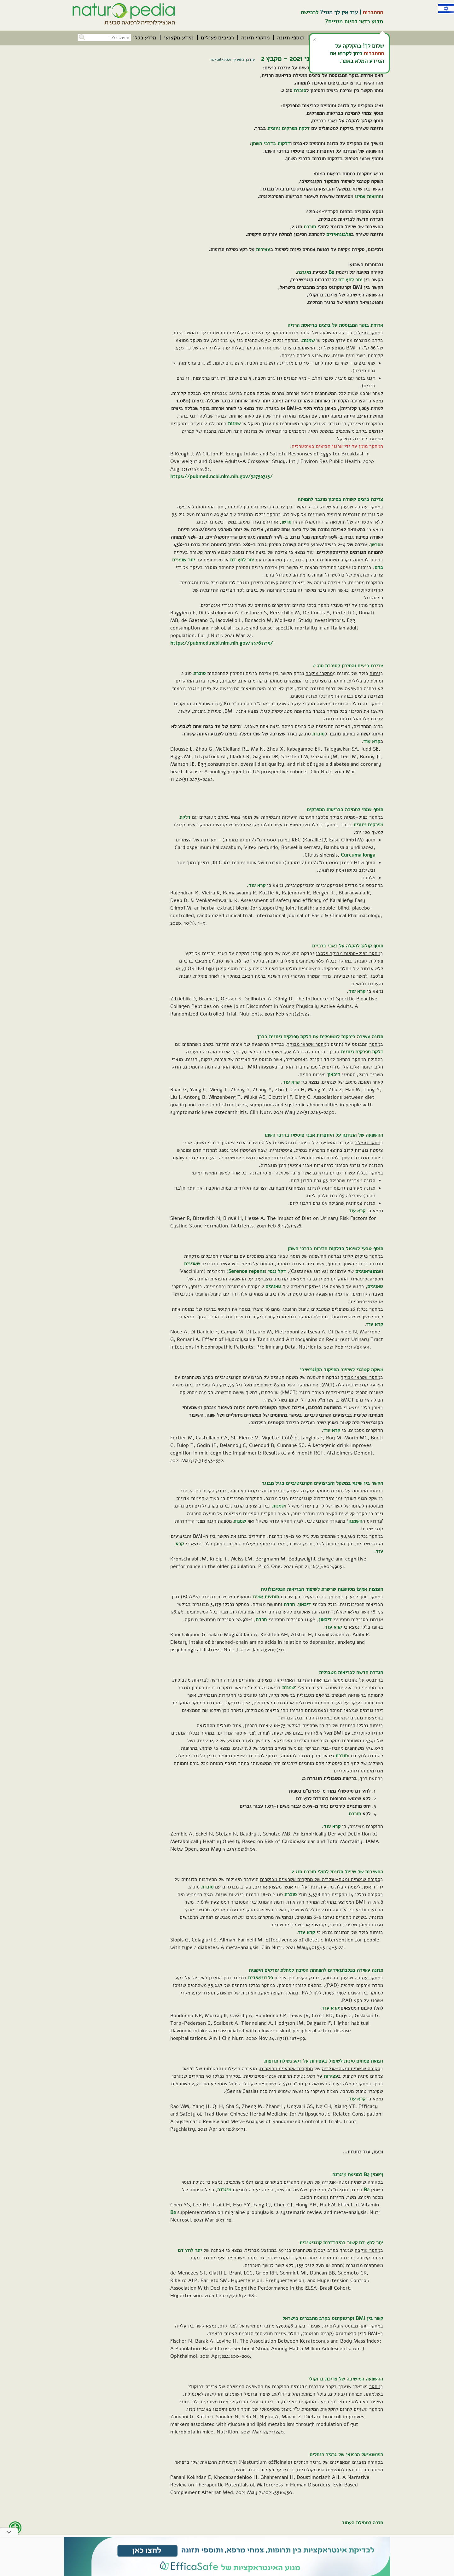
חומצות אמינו (368, 196)
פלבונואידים (338, 234)
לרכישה (309, 12)
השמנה (355, 1521)
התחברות (373, 12)
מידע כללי (144, 37)
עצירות (263, 249)
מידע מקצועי (179, 37)
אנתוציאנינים (368, 1271)
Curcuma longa (358, 855)
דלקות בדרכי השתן (270, 143)
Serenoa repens (246, 1271)
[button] (81, 36)
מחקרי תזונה (255, 37)
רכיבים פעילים (217, 37)
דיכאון (333, 1074)
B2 (331, 272)
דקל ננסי (277, 1271)
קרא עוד (371, 741)
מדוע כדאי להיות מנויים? (354, 21)
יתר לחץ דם (350, 279)
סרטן (286, 521)
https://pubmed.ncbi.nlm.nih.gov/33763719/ (221, 643)
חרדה (289, 1604)
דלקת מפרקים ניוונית (288, 128)
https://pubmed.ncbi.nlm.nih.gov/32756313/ (221, 476)
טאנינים (192, 1263)
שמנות (308, 340)
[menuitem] (290, 37)
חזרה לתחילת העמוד (362, 2522)
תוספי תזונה (290, 37)
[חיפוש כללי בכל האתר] (104, 37)
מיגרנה (304, 272)
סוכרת (300, 90)
